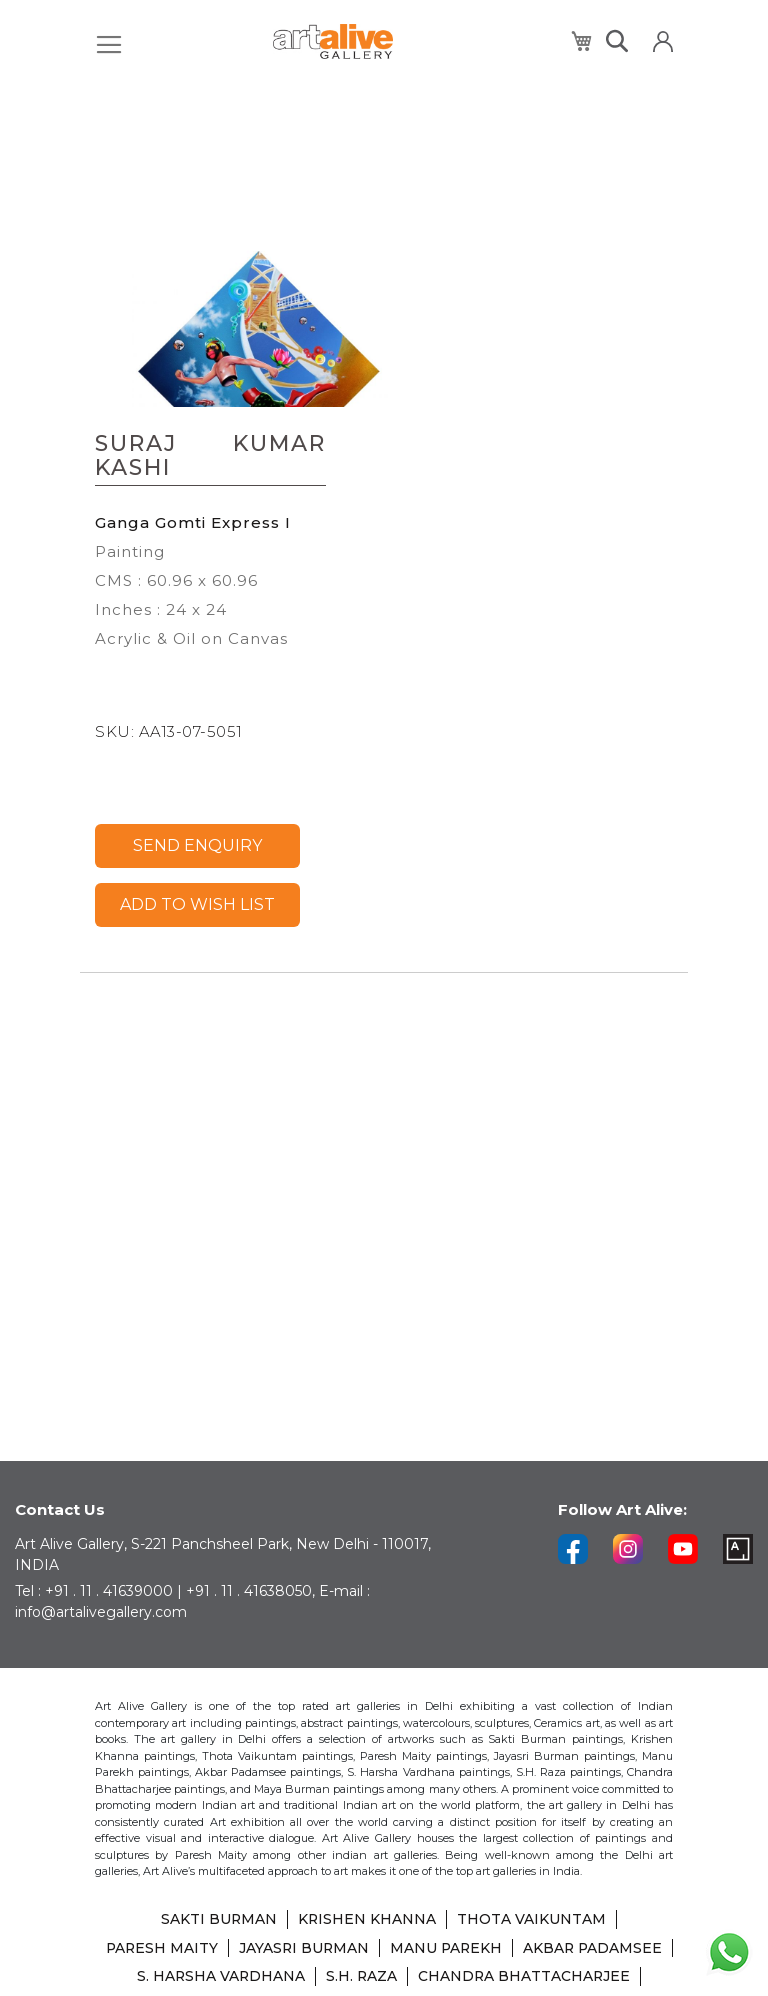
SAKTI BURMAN (218, 1894)
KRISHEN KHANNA (367, 1894)
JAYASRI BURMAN (384, 1922)
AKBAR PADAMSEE (241, 1950)
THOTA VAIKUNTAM (532, 1894)
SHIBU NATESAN (562, 1978)
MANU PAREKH (528, 1922)
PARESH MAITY (240, 1922)
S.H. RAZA (560, 1950)
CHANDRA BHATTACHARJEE (249, 1978)
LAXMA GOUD (428, 1978)
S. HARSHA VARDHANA (418, 1950)
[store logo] (333, 41)
